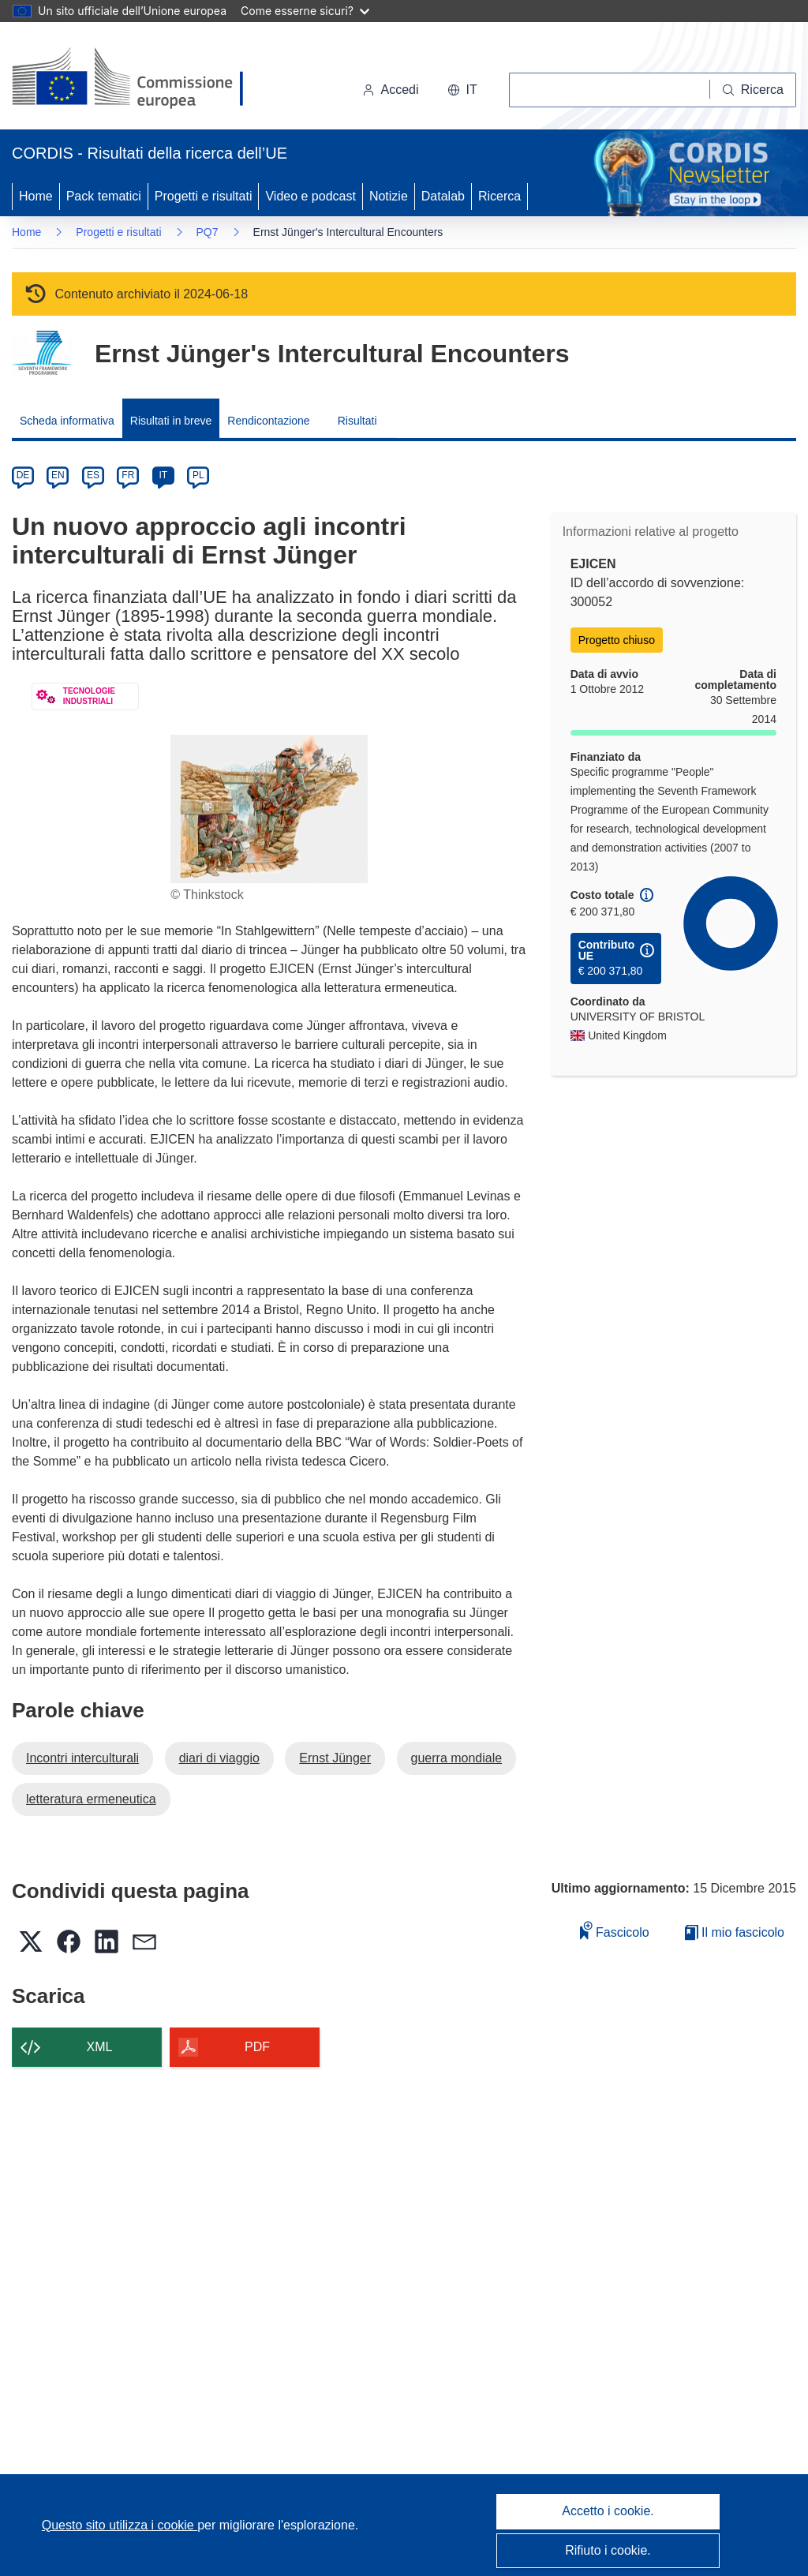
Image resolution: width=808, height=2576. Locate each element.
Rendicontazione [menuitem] (268, 420)
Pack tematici (103, 196)
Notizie (388, 196)
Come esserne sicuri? (305, 10)
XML (100, 2047)
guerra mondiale (457, 1758)
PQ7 (207, 232)
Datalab (443, 196)
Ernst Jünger (335, 1758)
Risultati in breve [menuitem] (171, 420)
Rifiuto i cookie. (608, 2550)
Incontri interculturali (82, 1758)
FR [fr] (128, 475)
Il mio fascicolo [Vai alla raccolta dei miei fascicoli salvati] (734, 1932)
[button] (462, 90)
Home (36, 196)
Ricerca (499, 196)
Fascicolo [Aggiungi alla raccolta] (614, 1930)
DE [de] (23, 475)
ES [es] (93, 475)
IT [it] (163, 475)
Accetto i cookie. (608, 2511)
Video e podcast (310, 196)
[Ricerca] (753, 90)
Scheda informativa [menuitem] (67, 420)
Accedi (390, 89)
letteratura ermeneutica (91, 1799)
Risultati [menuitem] (357, 420)
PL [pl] (198, 475)
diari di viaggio (219, 1758)
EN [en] (58, 475)
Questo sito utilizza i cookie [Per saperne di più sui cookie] (119, 2525)
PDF (257, 2047)
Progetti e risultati (203, 196)
